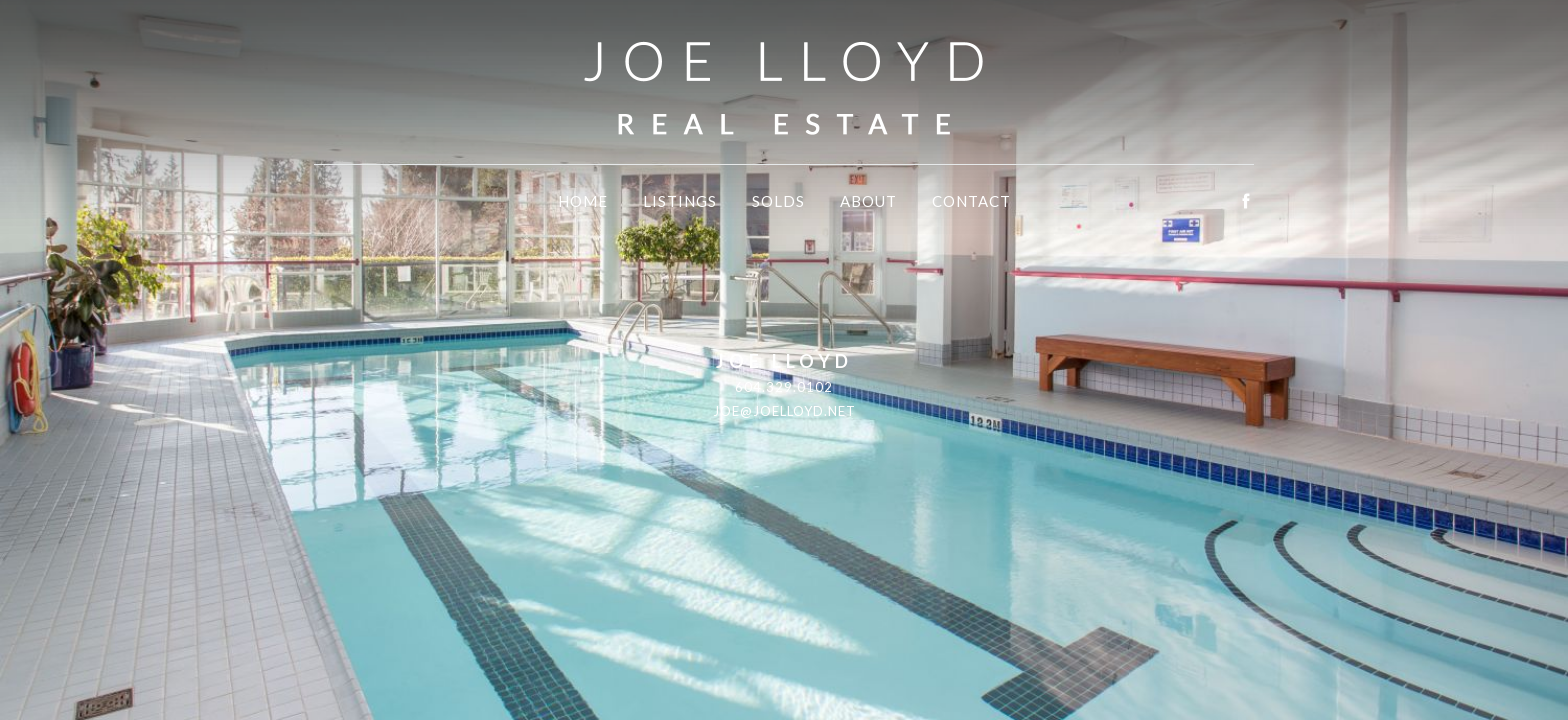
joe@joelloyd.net (784, 411)
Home (583, 201)
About (868, 201)
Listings (680, 201)
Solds (778, 201)
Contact (971, 201)
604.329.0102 (784, 387)
